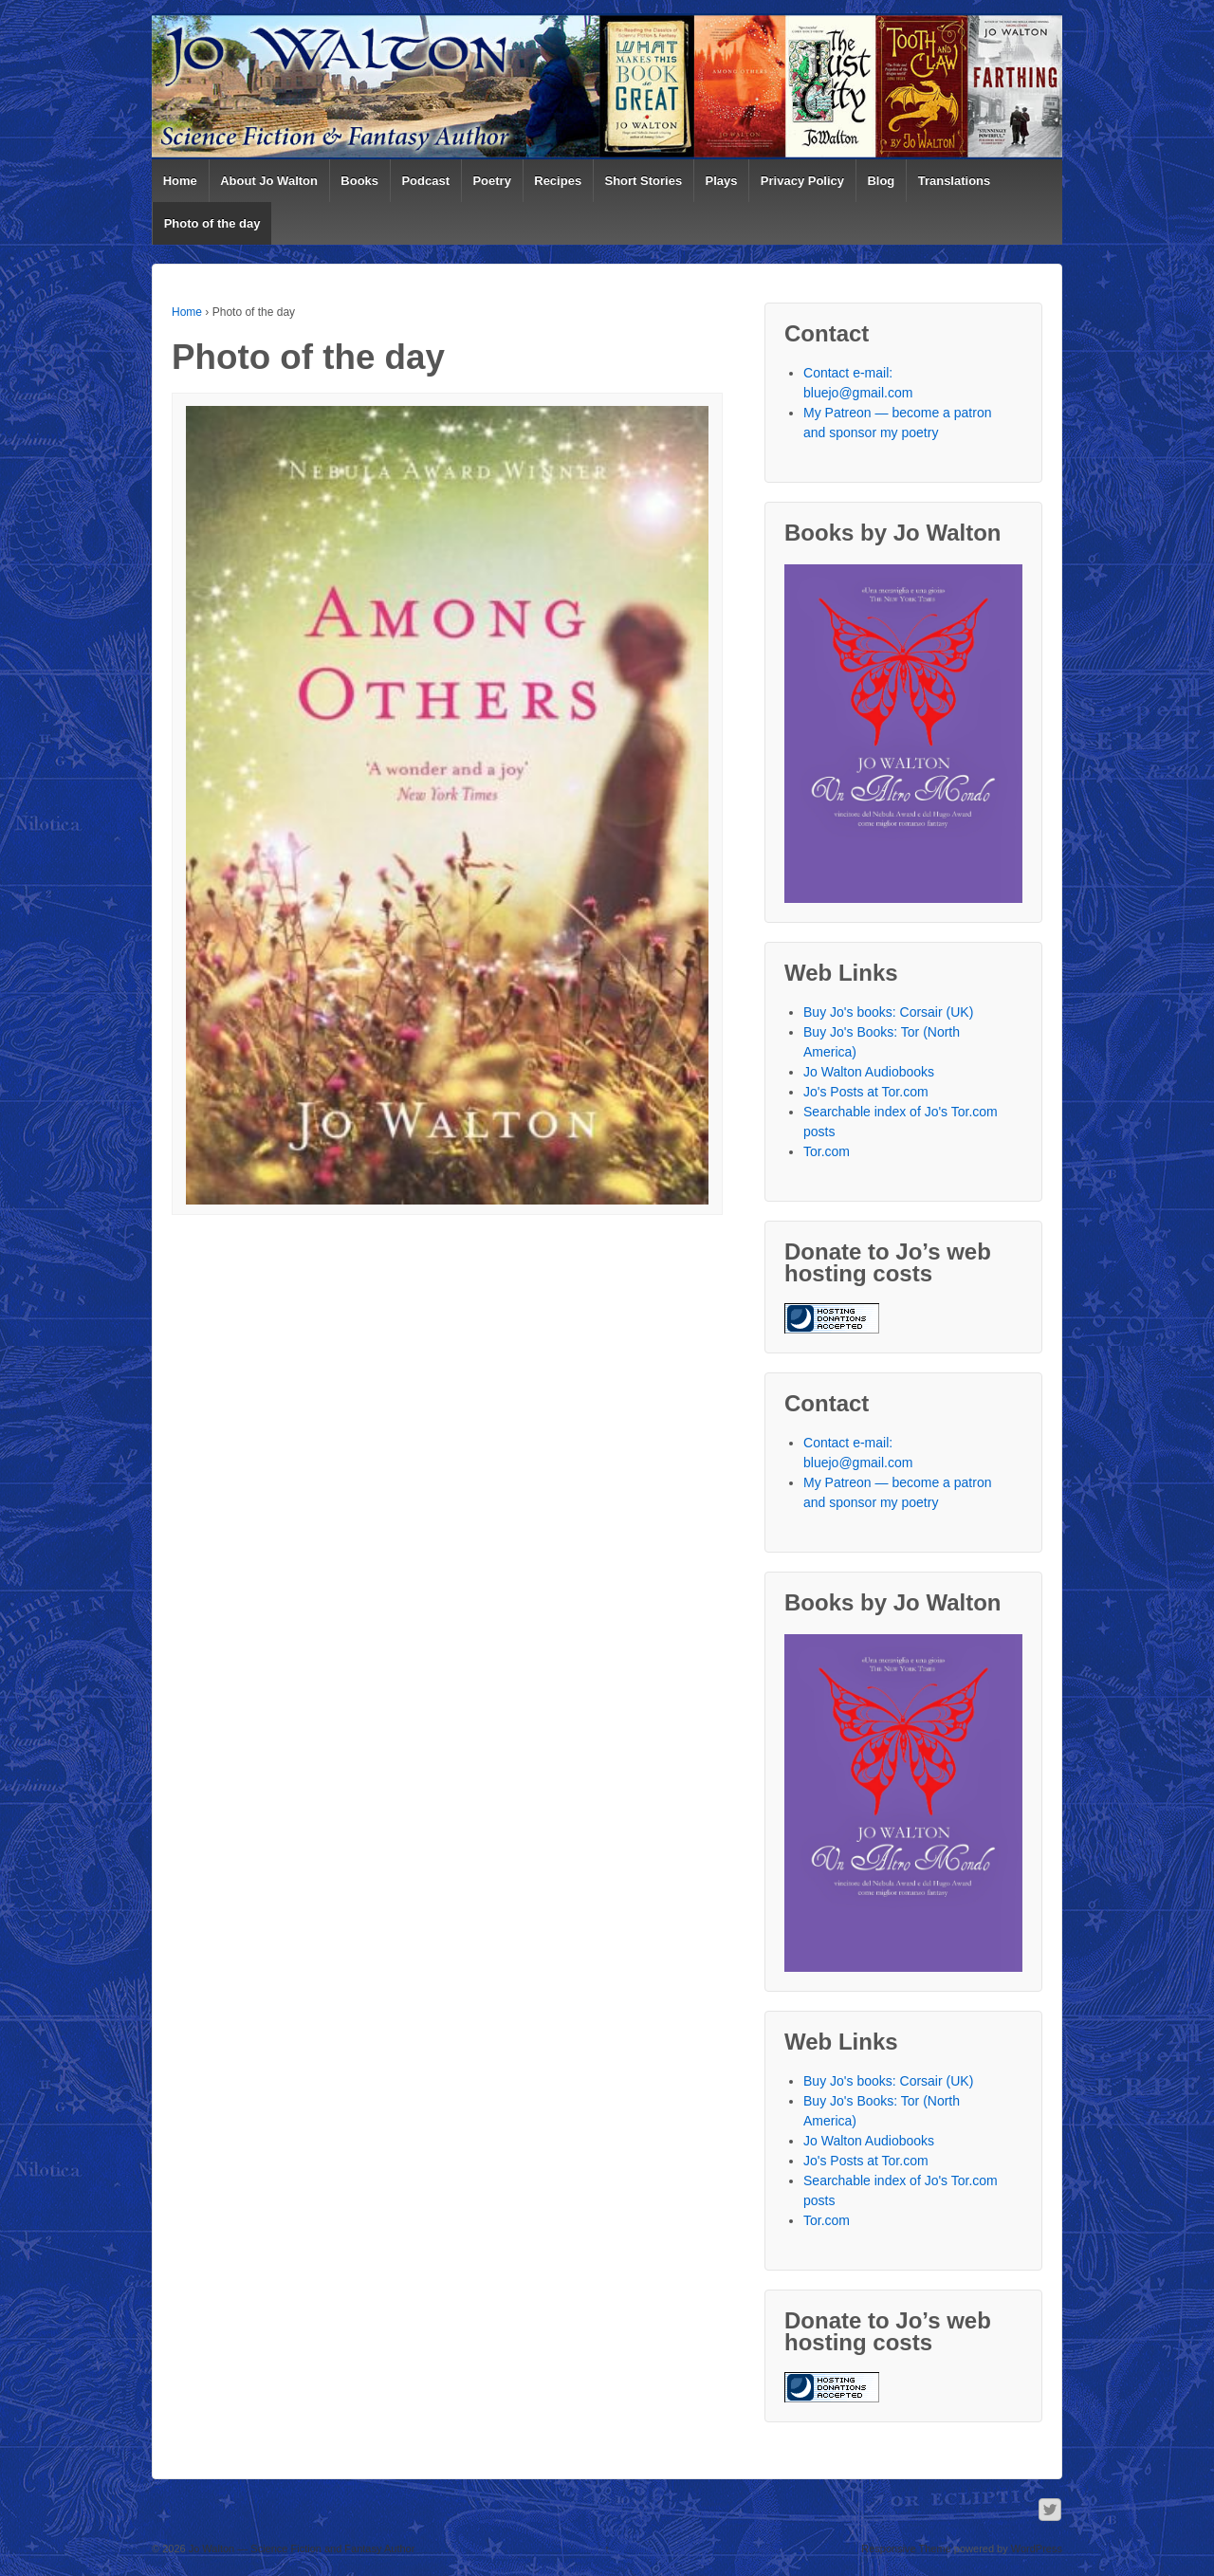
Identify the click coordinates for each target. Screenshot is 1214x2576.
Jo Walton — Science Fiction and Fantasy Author (300, 2548)
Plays (722, 181)
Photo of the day (212, 223)
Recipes (557, 181)
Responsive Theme (906, 2548)
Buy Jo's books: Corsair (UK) (888, 1012)
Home (180, 181)
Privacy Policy (802, 181)
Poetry (491, 181)
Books (359, 181)
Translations (954, 181)
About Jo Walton (269, 181)
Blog (880, 181)
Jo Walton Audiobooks (868, 1071)
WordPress (1036, 2548)
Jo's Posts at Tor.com (866, 1091)
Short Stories (644, 181)
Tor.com (826, 1151)
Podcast (425, 181)
